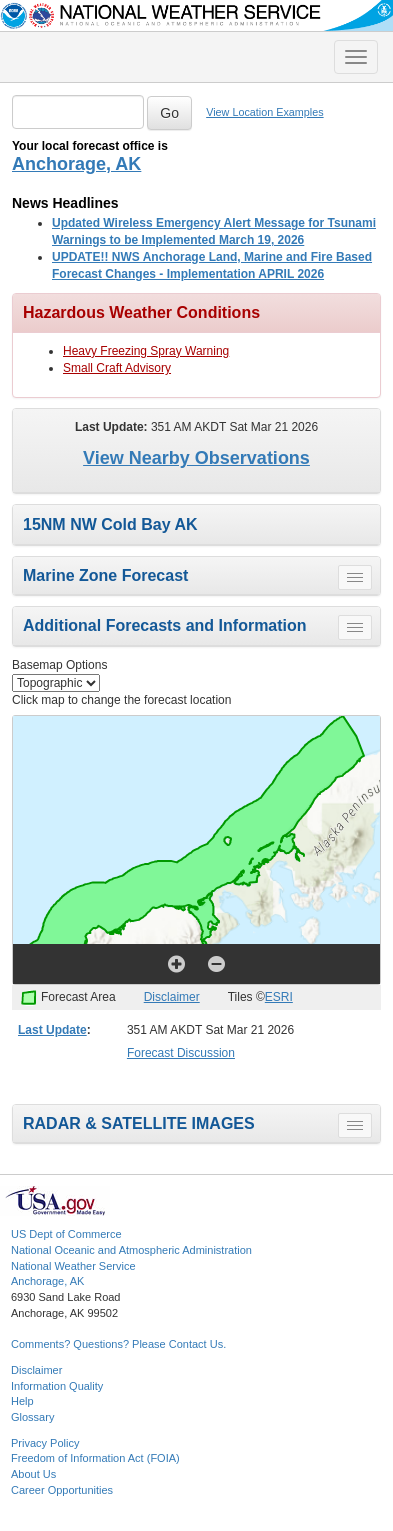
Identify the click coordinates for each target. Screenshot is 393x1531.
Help (22, 1401)
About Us (33, 1474)
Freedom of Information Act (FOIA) (95, 1458)
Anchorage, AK (76, 164)
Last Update (52, 1030)
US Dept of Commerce (66, 1234)
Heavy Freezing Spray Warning (146, 351)
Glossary (32, 1417)
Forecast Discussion (181, 1053)
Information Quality (57, 1386)
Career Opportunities (62, 1490)
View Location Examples (264, 112)
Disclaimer (172, 997)
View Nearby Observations (196, 458)
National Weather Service (73, 1266)
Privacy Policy (45, 1443)
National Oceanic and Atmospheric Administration (131, 1250)
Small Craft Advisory (117, 368)
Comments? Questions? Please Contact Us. (118, 1344)
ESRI (279, 997)
